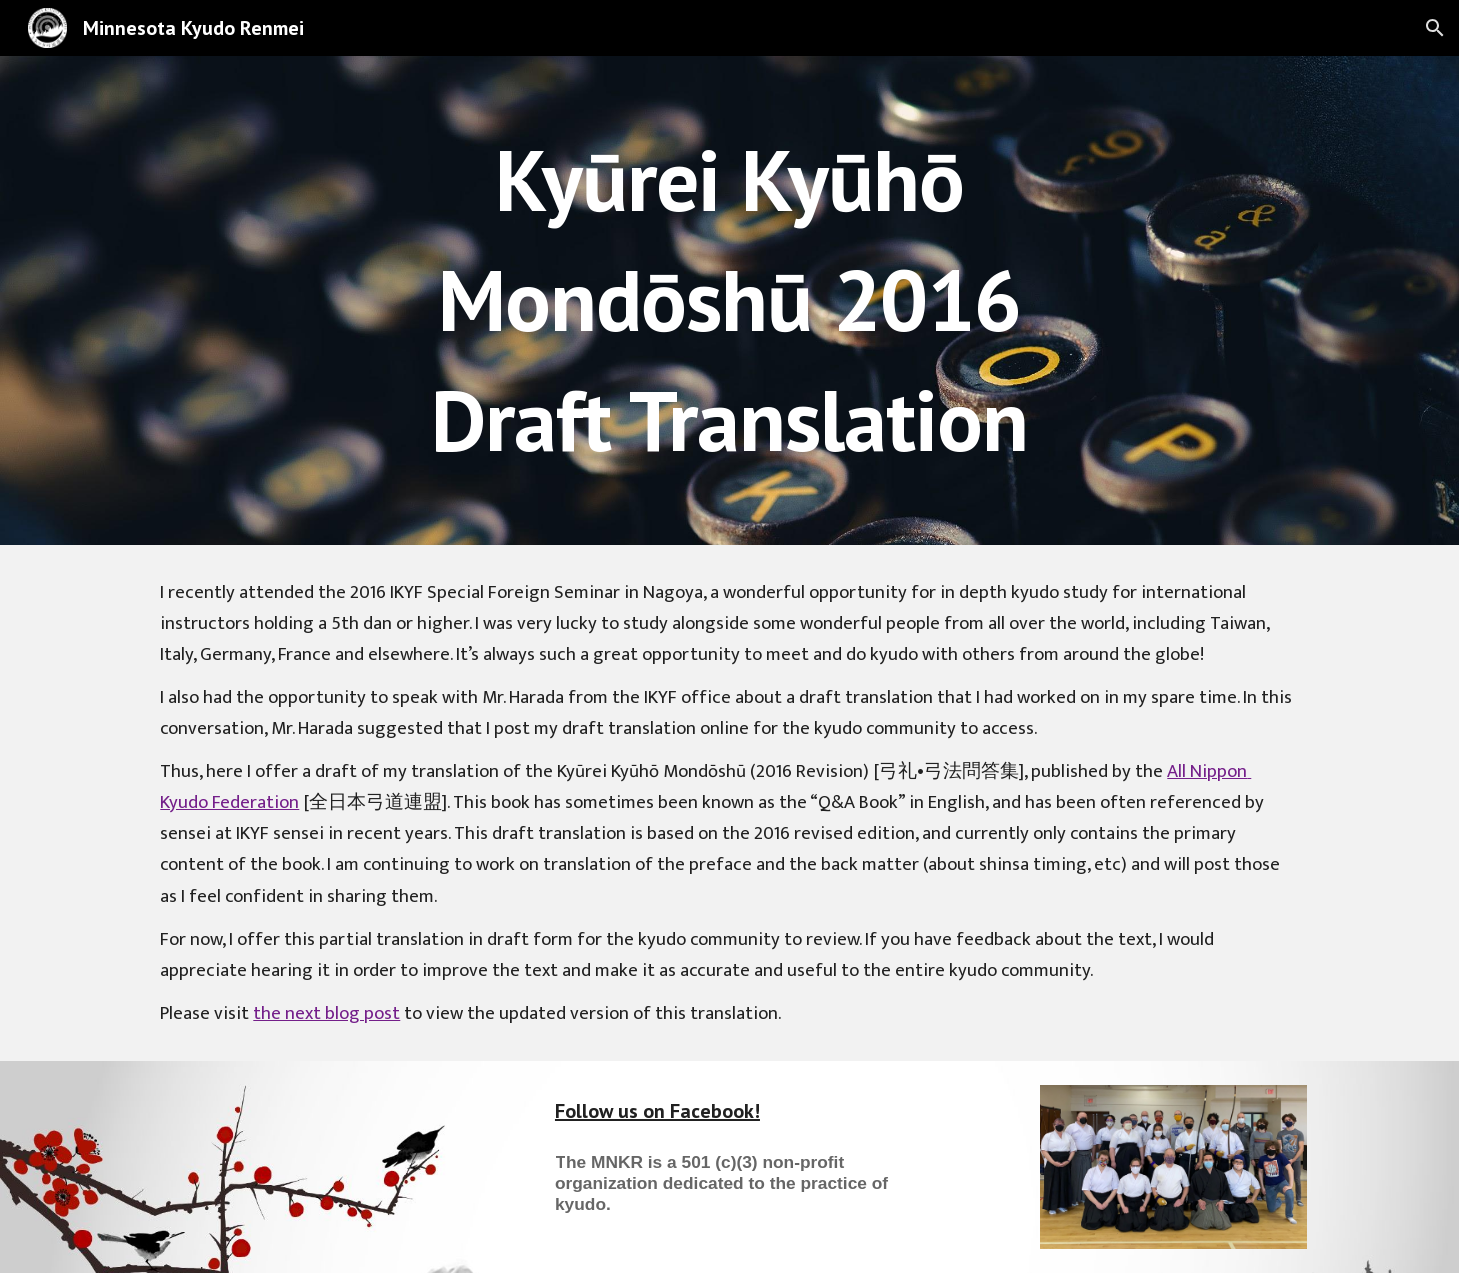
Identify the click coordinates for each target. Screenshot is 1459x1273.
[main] (730, 300)
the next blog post (326, 1013)
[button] (1435, 28)
